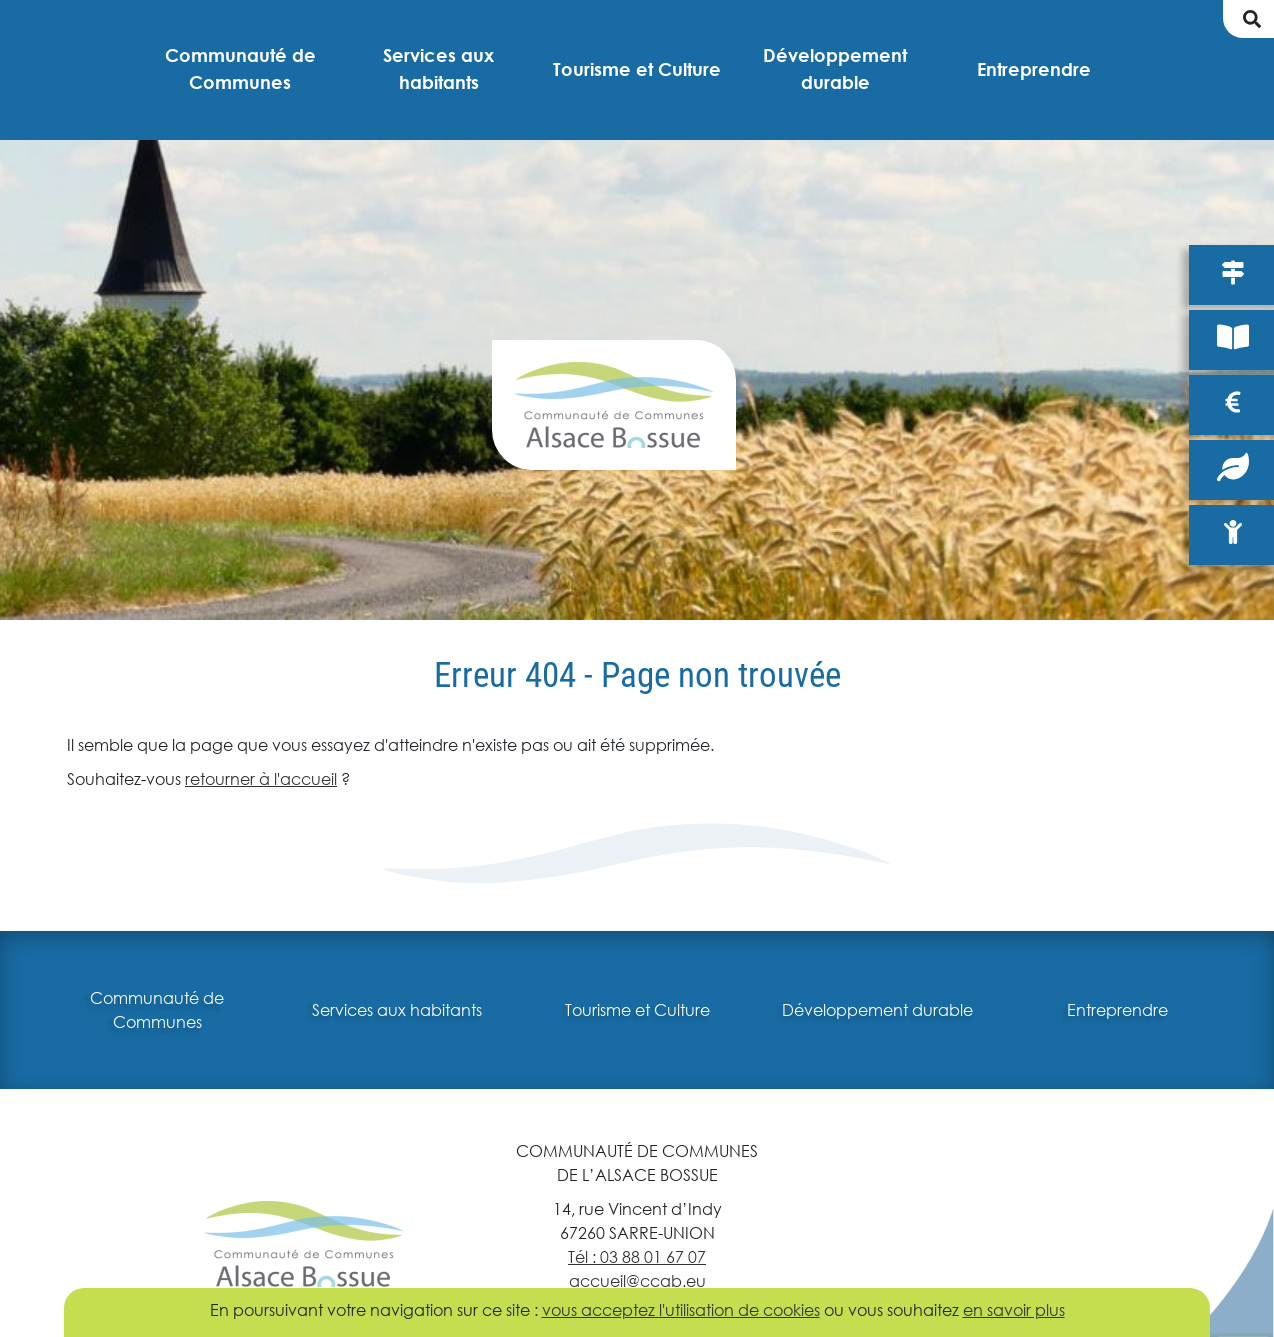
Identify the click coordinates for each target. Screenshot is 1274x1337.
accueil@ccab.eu (637, 1280)
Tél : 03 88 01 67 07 (637, 1256)
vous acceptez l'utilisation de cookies (681, 1309)
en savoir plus (1014, 1309)
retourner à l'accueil (261, 778)
